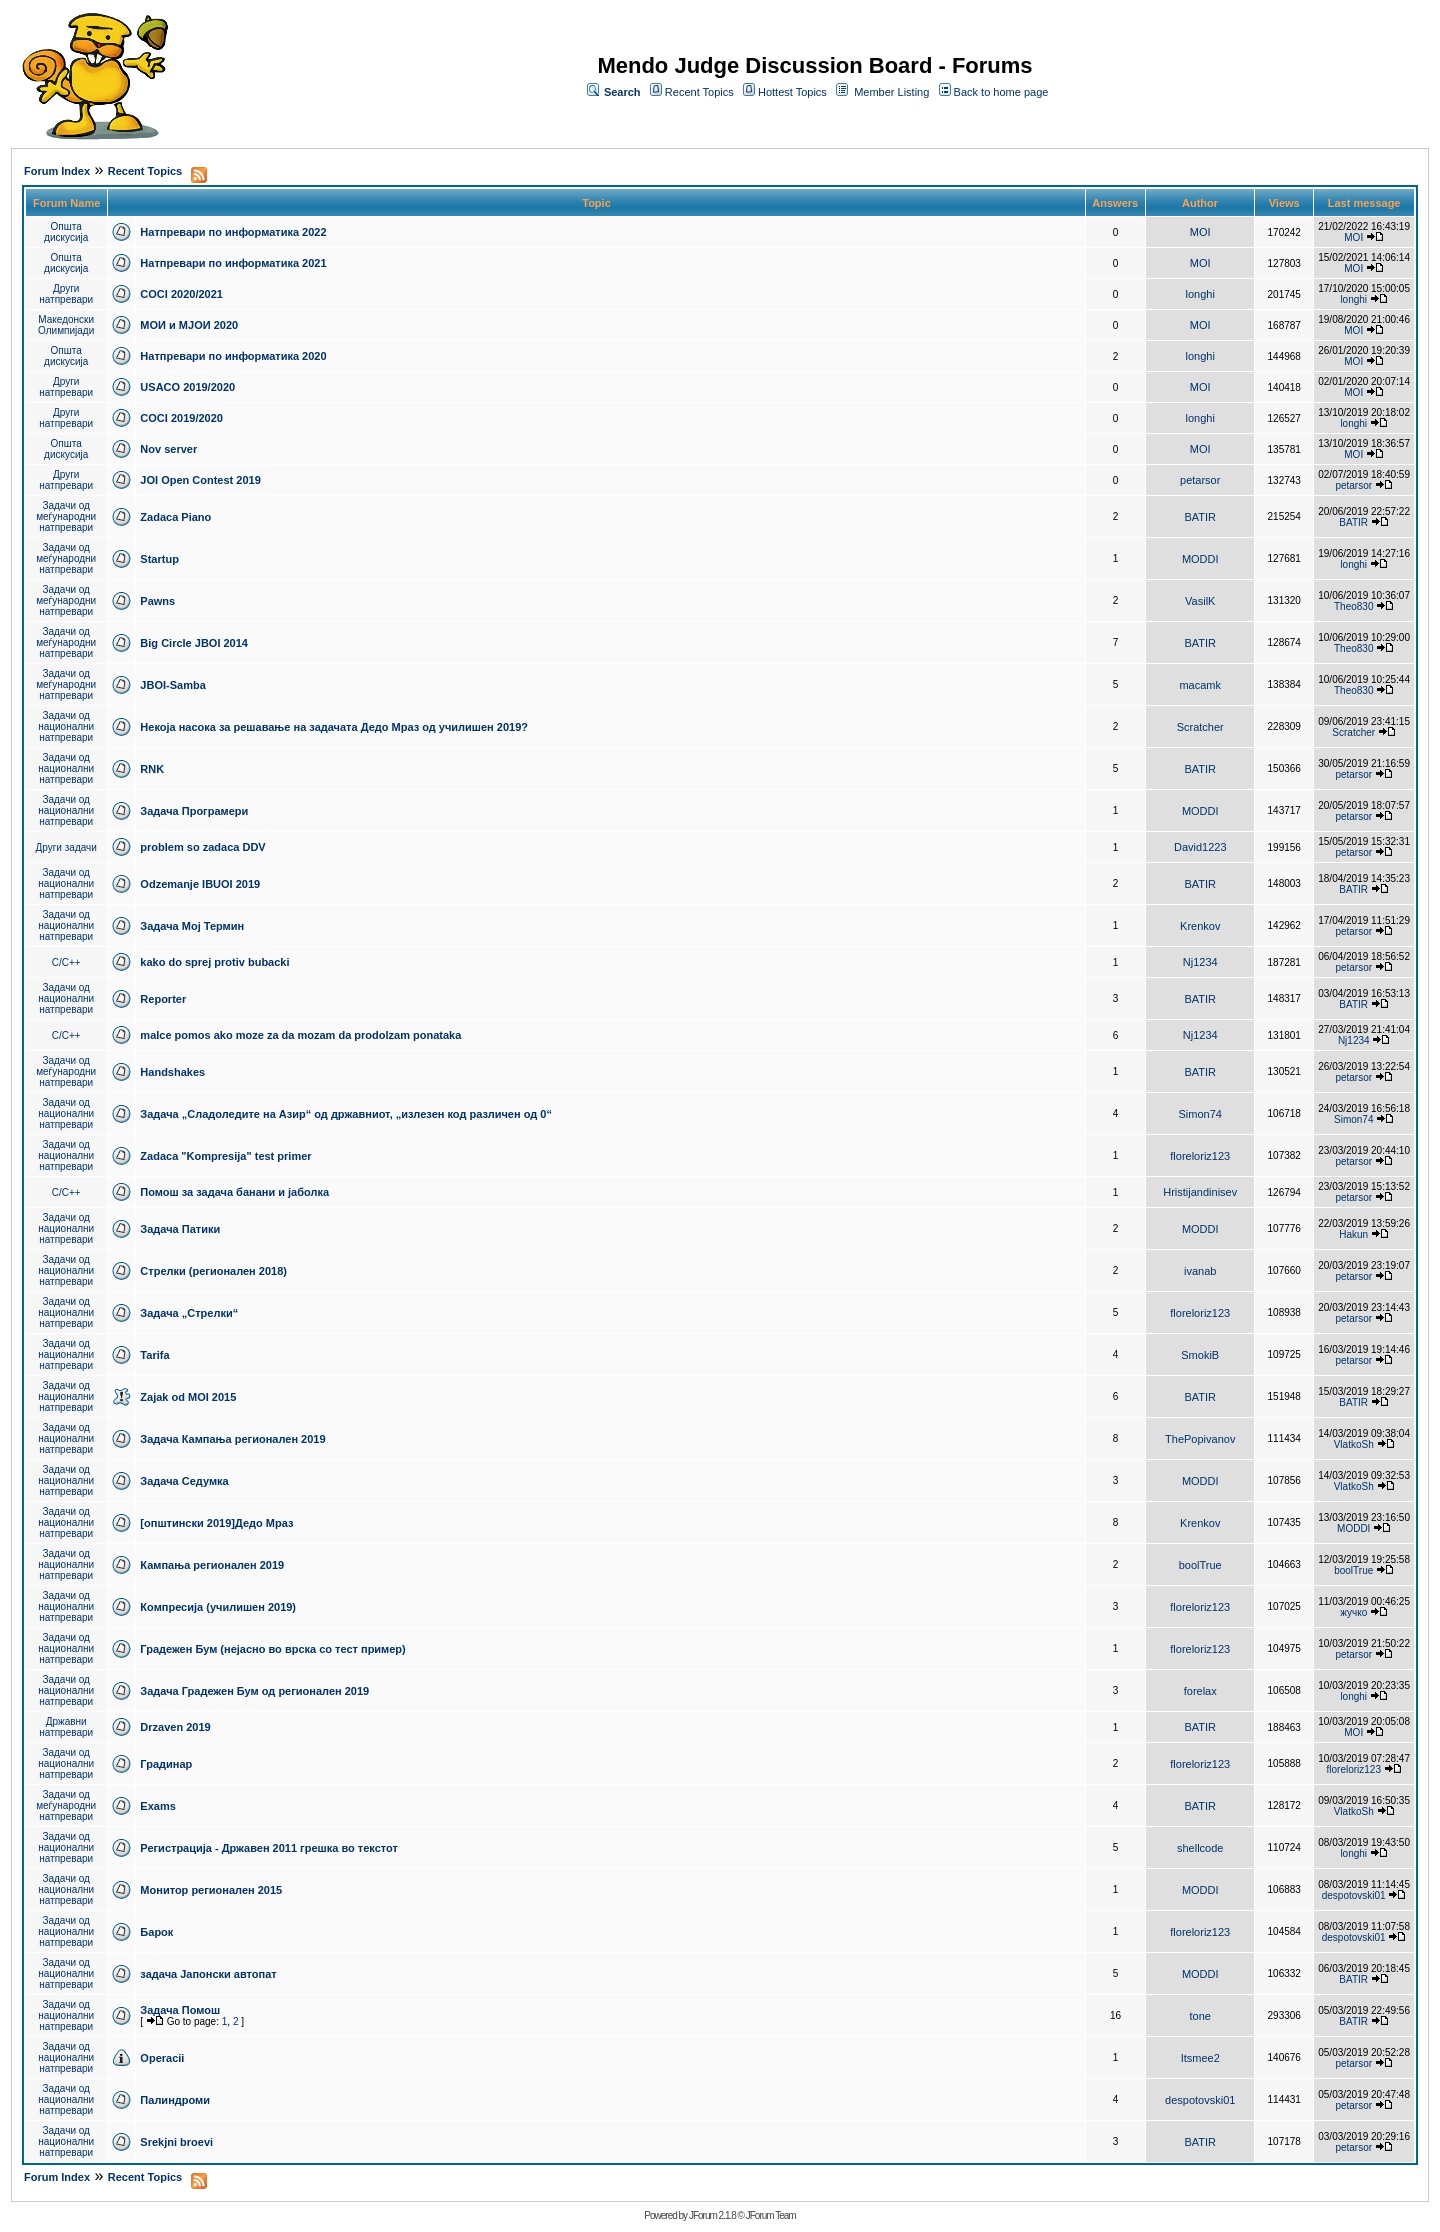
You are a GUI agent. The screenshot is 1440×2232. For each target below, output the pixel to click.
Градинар (166, 1764)
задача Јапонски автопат (208, 1974)
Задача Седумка (184, 1481)
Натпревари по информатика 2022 (233, 232)
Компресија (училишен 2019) (218, 1607)
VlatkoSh (1354, 1444)
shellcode (1200, 1848)
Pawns (157, 601)
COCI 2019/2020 (181, 418)
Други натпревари (66, 294)
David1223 (1200, 847)
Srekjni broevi (176, 2142)
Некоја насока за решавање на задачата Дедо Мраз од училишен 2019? (334, 727)
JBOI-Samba (172, 685)
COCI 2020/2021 (181, 294)
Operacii (162, 2058)
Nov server (168, 449)
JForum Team (771, 2215)
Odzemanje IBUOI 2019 (200, 884)
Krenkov (1200, 926)
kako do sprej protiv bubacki (214, 962)
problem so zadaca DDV (202, 847)
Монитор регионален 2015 (211, 1890)
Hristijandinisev (1200, 1192)
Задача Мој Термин (192, 926)
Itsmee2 (1200, 2058)
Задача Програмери (194, 811)
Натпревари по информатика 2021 (233, 263)
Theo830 (1353, 606)
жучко (1353, 1612)
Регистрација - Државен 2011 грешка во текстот (268, 1848)
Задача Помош (180, 2010)
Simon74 (1200, 1114)
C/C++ (66, 962)
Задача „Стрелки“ (189, 1313)
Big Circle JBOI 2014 (194, 643)
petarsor (1200, 480)
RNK (152, 769)
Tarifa (154, 1355)
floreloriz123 (1200, 1156)
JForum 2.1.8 (712, 2215)
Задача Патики (180, 1229)
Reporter (163, 999)
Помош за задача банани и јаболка (234, 1192)
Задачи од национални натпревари (66, 726)
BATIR (1200, 517)
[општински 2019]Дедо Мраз (216, 1523)
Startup (159, 559)
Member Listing (891, 92)
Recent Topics (699, 92)
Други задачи (66, 847)
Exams (157, 1806)
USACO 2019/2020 (187, 387)
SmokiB (1200, 1355)
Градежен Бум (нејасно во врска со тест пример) (272, 1649)
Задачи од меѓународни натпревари (66, 516)
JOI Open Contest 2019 (200, 480)
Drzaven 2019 (175, 1727)
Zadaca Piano (175, 517)
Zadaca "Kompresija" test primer (225, 1156)
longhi (1200, 294)
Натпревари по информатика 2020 (233, 356)
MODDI (1200, 559)
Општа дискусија (66, 232)
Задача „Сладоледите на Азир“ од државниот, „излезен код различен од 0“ (346, 1114)
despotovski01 (1354, 1895)
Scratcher (1200, 727)
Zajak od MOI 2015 (188, 1397)
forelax (1200, 1691)
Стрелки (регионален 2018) (213, 1271)
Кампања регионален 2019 (212, 1565)
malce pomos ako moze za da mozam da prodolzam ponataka (300, 1035)
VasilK (1200, 601)
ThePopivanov (1200, 1439)
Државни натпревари (66, 1727)
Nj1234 (1200, 962)
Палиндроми (175, 2100)
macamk (1200, 685)
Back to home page (1001, 92)
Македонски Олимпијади (66, 325)
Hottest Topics (792, 92)
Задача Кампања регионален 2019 (232, 1439)
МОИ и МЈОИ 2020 (189, 325)
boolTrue (1200, 1565)
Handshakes (172, 1072)
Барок (156, 1932)
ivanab (1200, 1271)
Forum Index (57, 171)
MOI (1200, 232)
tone (1200, 2016)
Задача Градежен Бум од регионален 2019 (254, 1691)
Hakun (1353, 1234)
